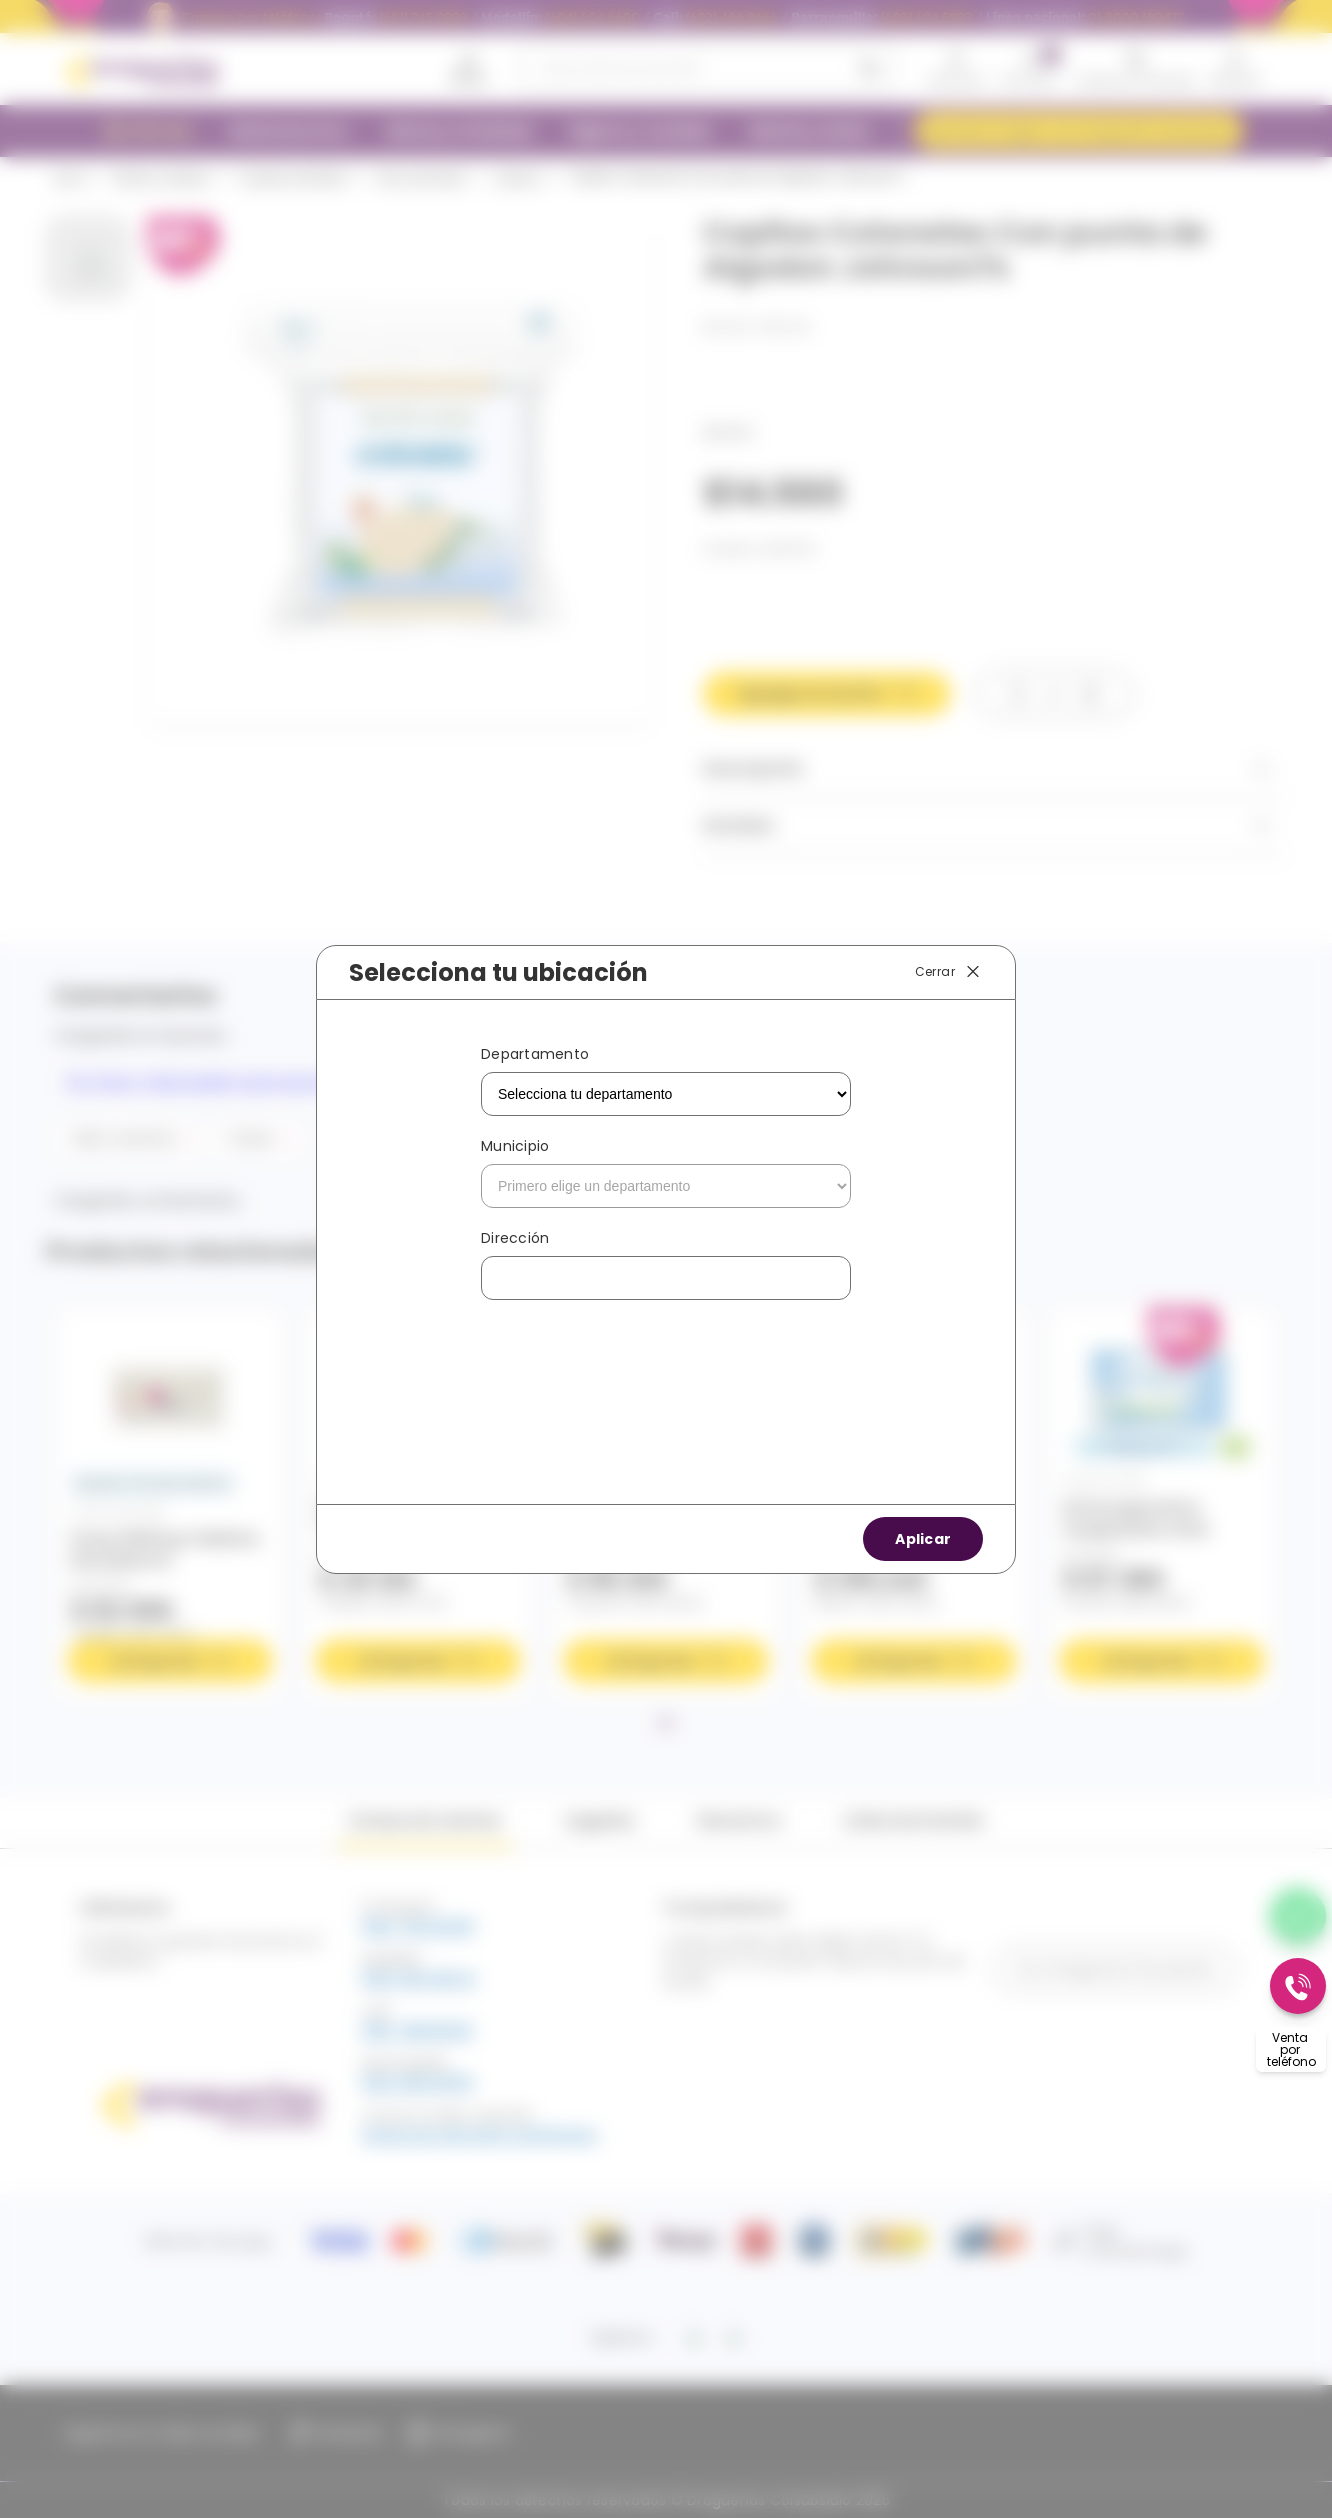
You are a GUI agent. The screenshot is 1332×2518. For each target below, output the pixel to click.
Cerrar (949, 972)
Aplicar (923, 1539)
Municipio (515, 1146)
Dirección (515, 1238)
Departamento (535, 1054)
